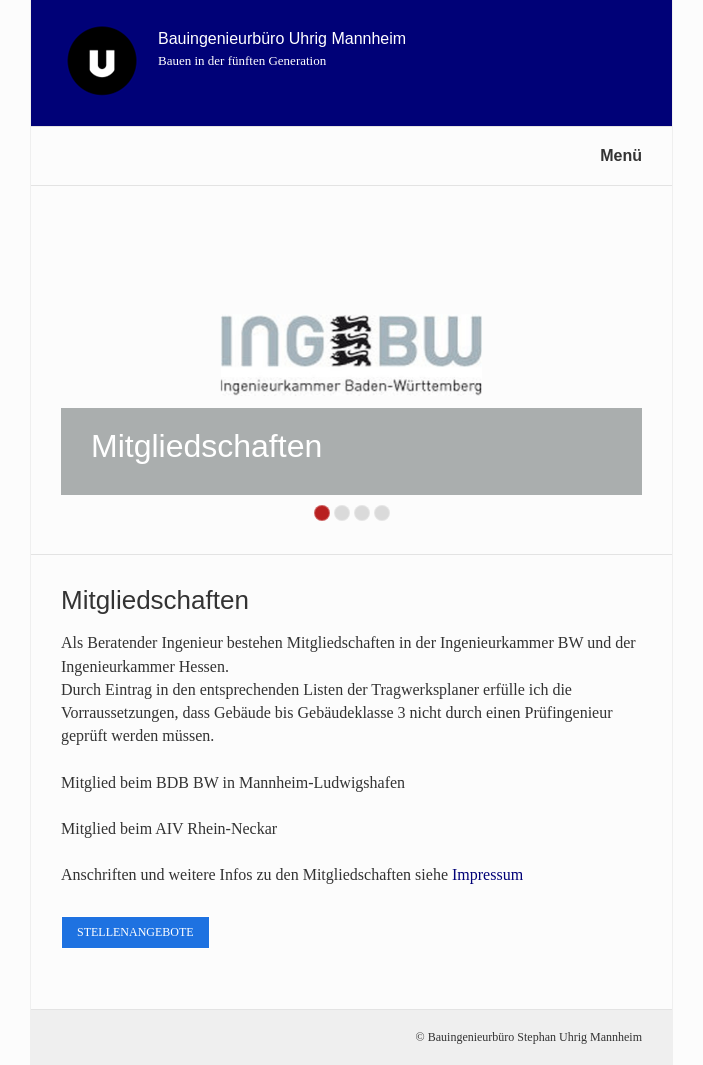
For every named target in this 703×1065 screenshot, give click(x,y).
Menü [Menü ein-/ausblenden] (621, 155)
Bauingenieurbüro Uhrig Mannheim (282, 38)
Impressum (487, 874)
